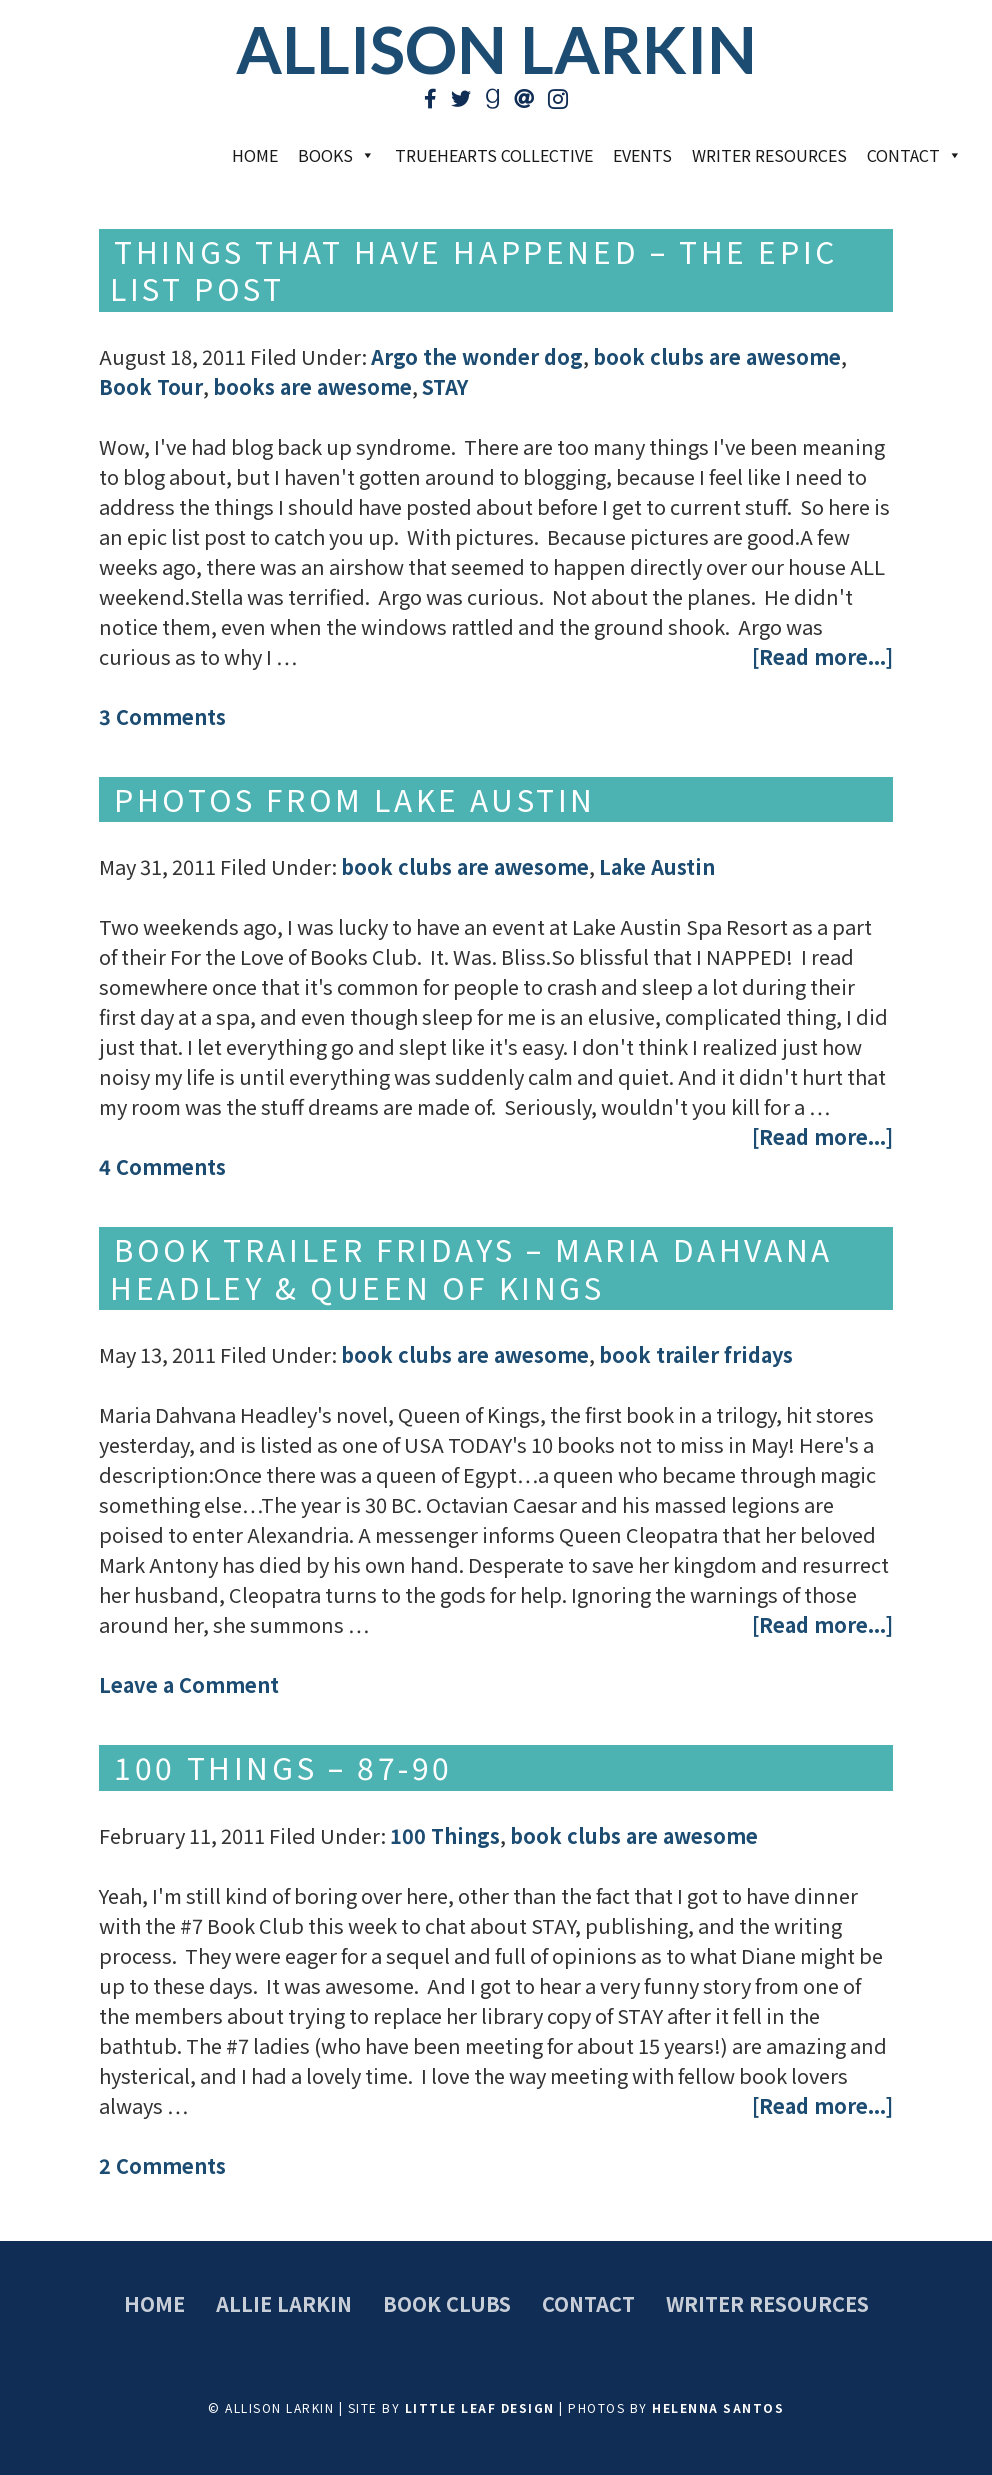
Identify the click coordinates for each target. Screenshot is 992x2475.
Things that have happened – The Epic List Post (474, 270)
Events (642, 155)
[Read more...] (822, 656)
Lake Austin (657, 866)
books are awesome (312, 386)
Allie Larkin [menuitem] (284, 2303)
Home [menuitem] (154, 2303)
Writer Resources (769, 155)
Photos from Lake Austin (355, 799)
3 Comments (162, 716)
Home (255, 155)
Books (336, 155)
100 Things (445, 1835)
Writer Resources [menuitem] (767, 2303)
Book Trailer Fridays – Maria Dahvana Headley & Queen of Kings (471, 1268)
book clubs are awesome (717, 356)
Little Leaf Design (480, 2407)
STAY (445, 386)
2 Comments (162, 2165)
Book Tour (151, 386)
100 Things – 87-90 (283, 1767)
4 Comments (162, 1166)
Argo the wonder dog (477, 356)
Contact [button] (914, 155)
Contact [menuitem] (588, 2303)
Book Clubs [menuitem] (447, 2303)
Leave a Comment (189, 1684)
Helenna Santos (718, 2407)
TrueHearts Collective (494, 155)
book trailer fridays (696, 1354)
